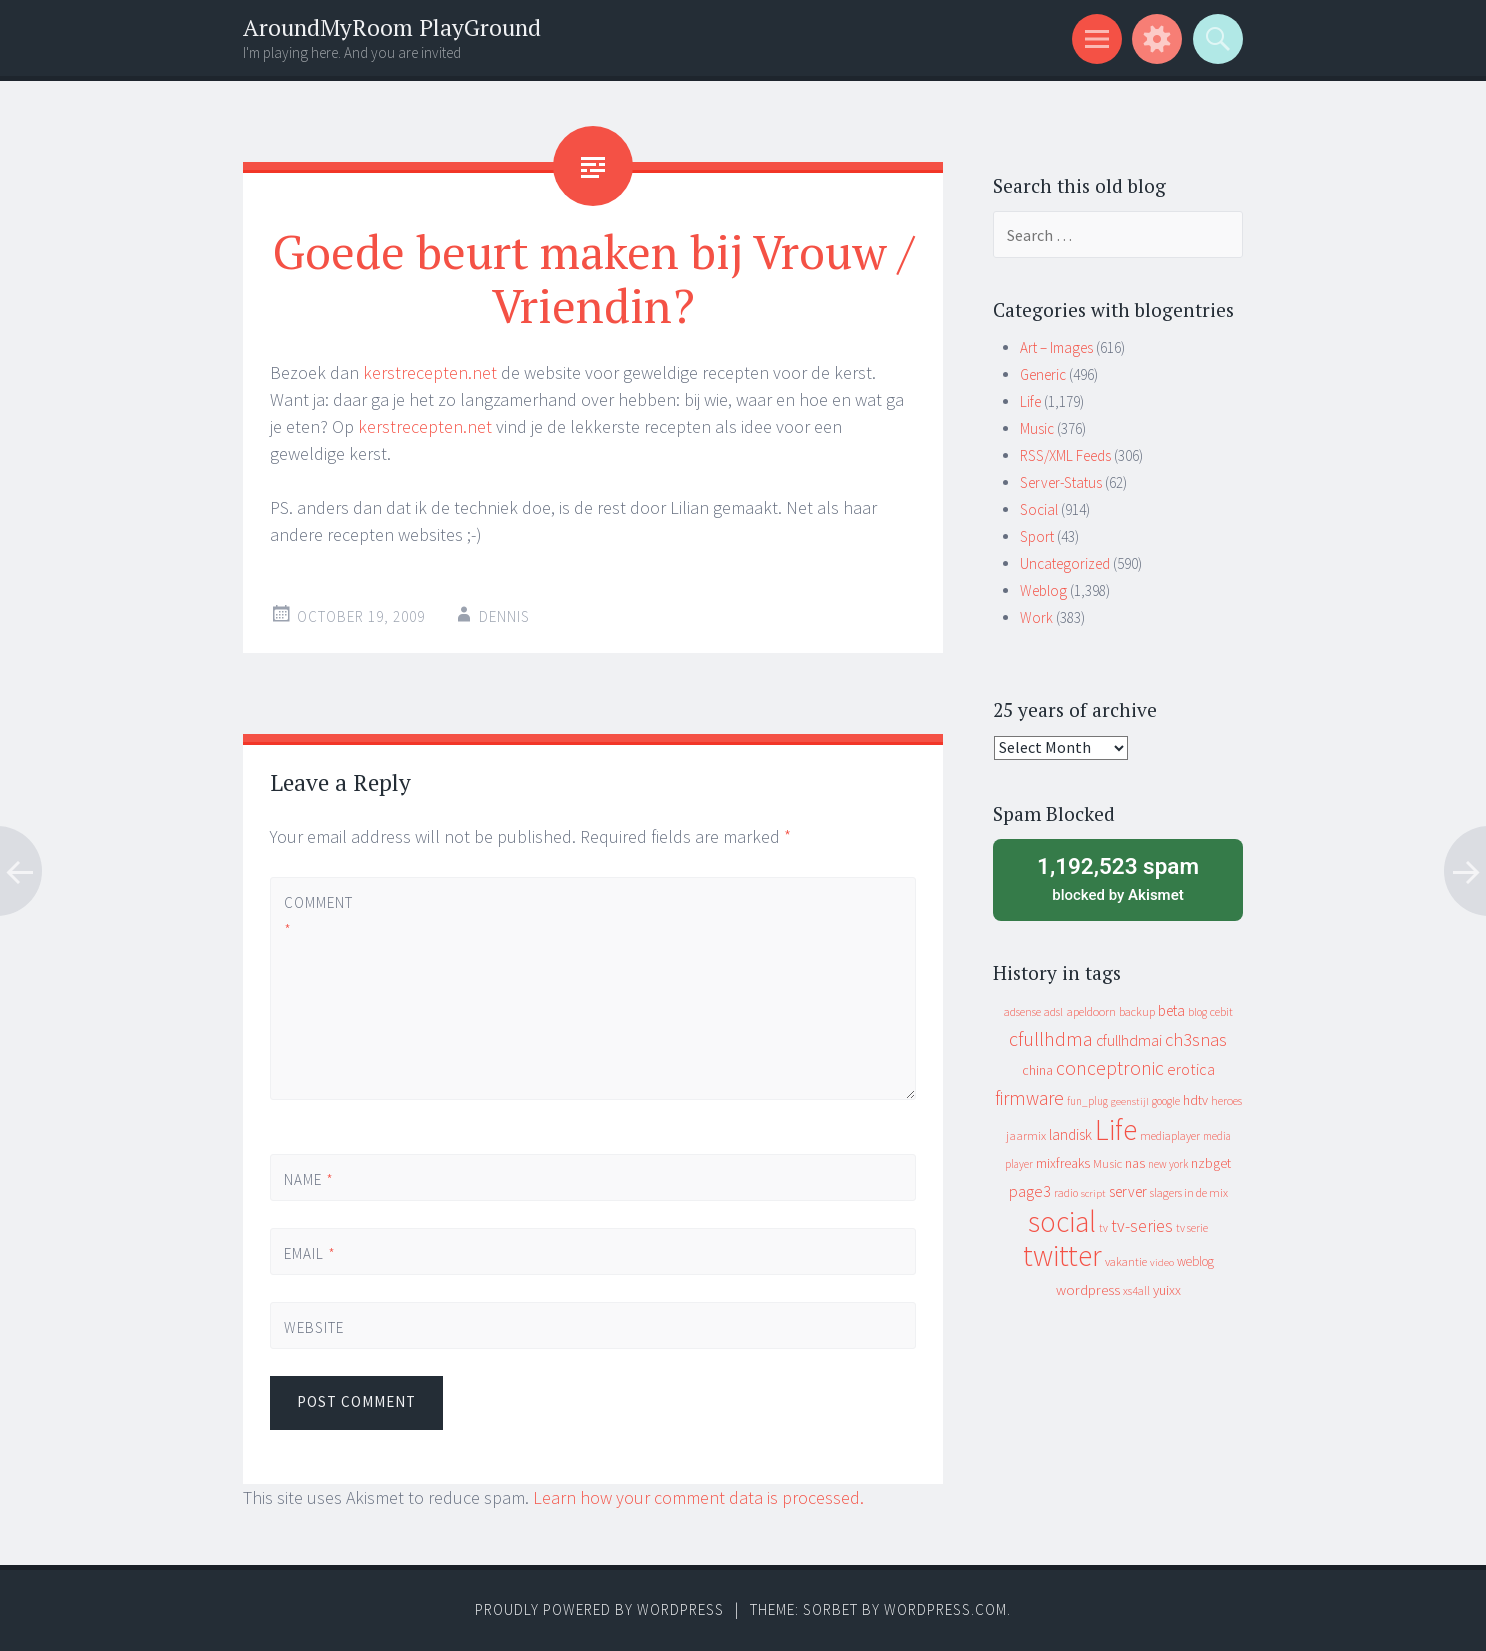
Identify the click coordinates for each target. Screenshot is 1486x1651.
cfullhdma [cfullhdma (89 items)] (1051, 1038)
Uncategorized (1065, 563)
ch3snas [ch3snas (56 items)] (1196, 1039)
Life (1030, 401)
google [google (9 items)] (1166, 1101)
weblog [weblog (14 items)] (1195, 1261)
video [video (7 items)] (1162, 1262)
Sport (1037, 536)
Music (1037, 428)
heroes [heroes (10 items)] (1226, 1100)
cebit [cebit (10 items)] (1221, 1011)
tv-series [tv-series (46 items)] (1142, 1226)
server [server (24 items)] (1128, 1191)
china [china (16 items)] (1037, 1070)
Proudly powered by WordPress (599, 1609)
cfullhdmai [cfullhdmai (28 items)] (1129, 1040)
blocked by (1118, 878)
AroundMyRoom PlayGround (392, 27)
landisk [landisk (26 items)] (1070, 1134)
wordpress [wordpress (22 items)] (1088, 1289)
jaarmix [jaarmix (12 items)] (1026, 1135)
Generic (1043, 374)
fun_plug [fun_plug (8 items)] (1087, 1101)
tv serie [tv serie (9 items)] (1192, 1228)
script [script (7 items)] (1093, 1193)
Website (314, 1327)
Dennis (504, 616)
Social (1039, 509)
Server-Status (1061, 482)
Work (1036, 617)
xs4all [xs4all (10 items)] (1136, 1290)
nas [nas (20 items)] (1135, 1163)
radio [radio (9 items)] (1066, 1193)
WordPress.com (945, 1609)
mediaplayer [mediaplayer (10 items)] (1170, 1135)
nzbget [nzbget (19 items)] (1211, 1163)
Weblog (1043, 590)
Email (310, 1253)
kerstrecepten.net (430, 372)
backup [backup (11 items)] (1137, 1011)
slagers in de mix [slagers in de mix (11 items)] (1189, 1192)
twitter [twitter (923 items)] (1062, 1255)
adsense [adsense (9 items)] (1022, 1012)
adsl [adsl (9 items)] (1053, 1012)
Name (309, 1179)
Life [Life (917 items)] (1116, 1129)
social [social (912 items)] (1062, 1221)
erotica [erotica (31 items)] (1191, 1069)
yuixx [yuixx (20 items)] (1167, 1290)
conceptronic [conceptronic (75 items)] (1110, 1068)
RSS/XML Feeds (1065, 455)
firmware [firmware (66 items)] (1029, 1098)
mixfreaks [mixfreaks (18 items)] (1063, 1163)
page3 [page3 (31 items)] (1030, 1191)
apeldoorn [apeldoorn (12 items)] (1091, 1011)
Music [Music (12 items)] (1107, 1163)
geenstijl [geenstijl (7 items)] (1130, 1101)
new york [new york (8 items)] (1168, 1164)
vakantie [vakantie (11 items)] (1126, 1261)
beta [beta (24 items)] (1171, 1010)
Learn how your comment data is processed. (698, 1497)
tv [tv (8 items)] (1103, 1228)
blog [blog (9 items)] (1197, 1012)
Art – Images (1056, 347)
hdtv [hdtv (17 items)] (1195, 1100)
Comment (318, 916)
